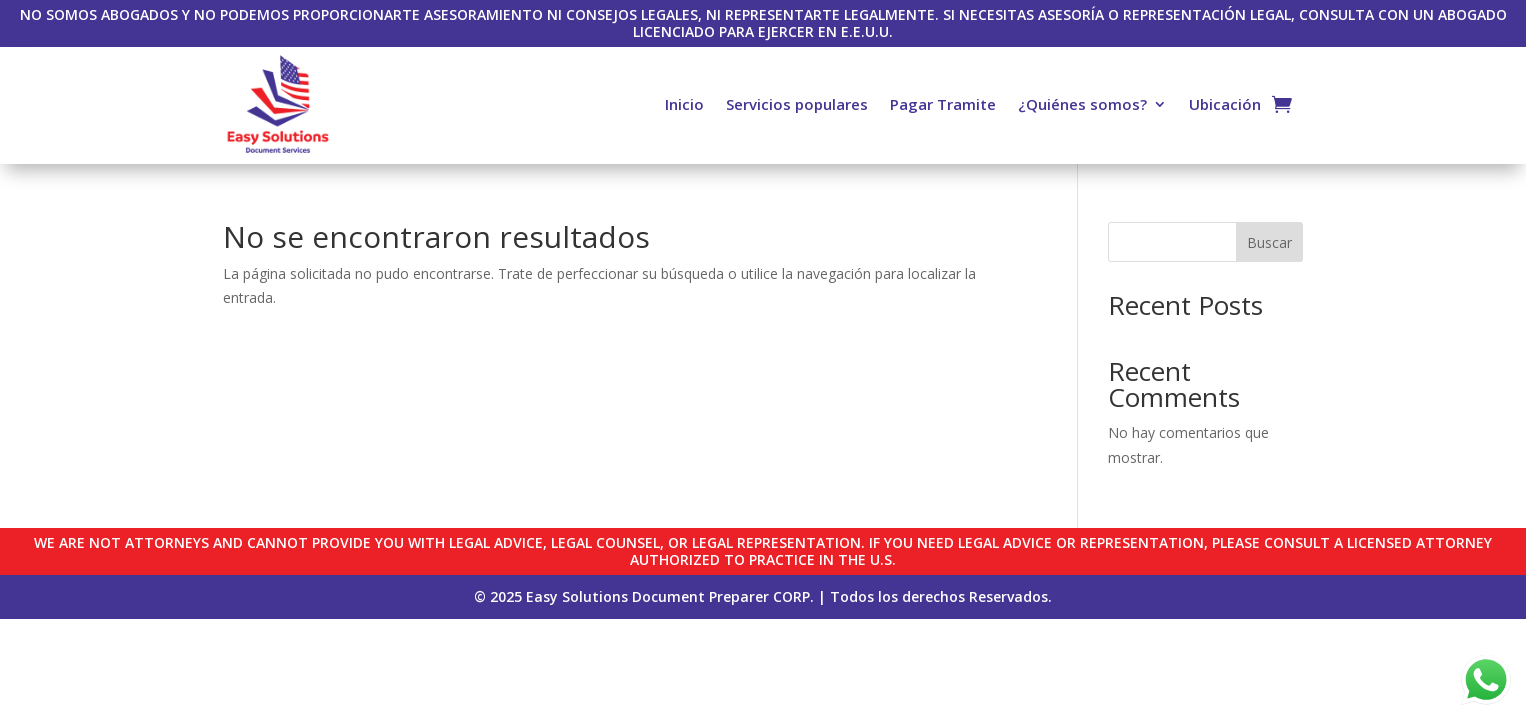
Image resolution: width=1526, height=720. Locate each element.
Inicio (684, 104)
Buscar (1269, 242)
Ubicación (1225, 104)
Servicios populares (797, 104)
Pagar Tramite (943, 104)
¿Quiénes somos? (1082, 104)
